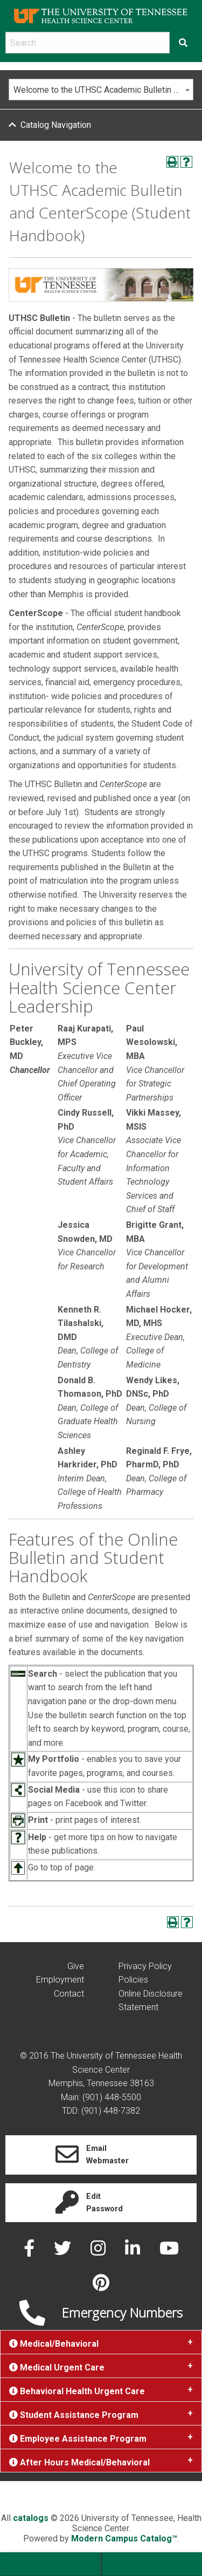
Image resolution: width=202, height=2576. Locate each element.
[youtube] (169, 2251)
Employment (60, 1979)
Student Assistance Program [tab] (73, 2415)
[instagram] (99, 2251)
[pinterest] (101, 2286)
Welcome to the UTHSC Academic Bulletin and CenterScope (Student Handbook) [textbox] (103, 90)
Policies (133, 1979)
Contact (69, 1994)
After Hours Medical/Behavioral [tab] (79, 2462)
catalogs (30, 2518)
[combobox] (101, 89)
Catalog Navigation (55, 125)
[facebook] (30, 2251)
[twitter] (63, 2251)
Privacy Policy (145, 1966)
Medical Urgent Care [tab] (57, 2367)
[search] (87, 42)
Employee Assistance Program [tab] (78, 2439)
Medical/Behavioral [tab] (54, 2344)
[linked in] (133, 2251)
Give (75, 1966)
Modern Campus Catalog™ (124, 2538)
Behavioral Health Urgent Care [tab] (77, 2391)
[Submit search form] (183, 42)
